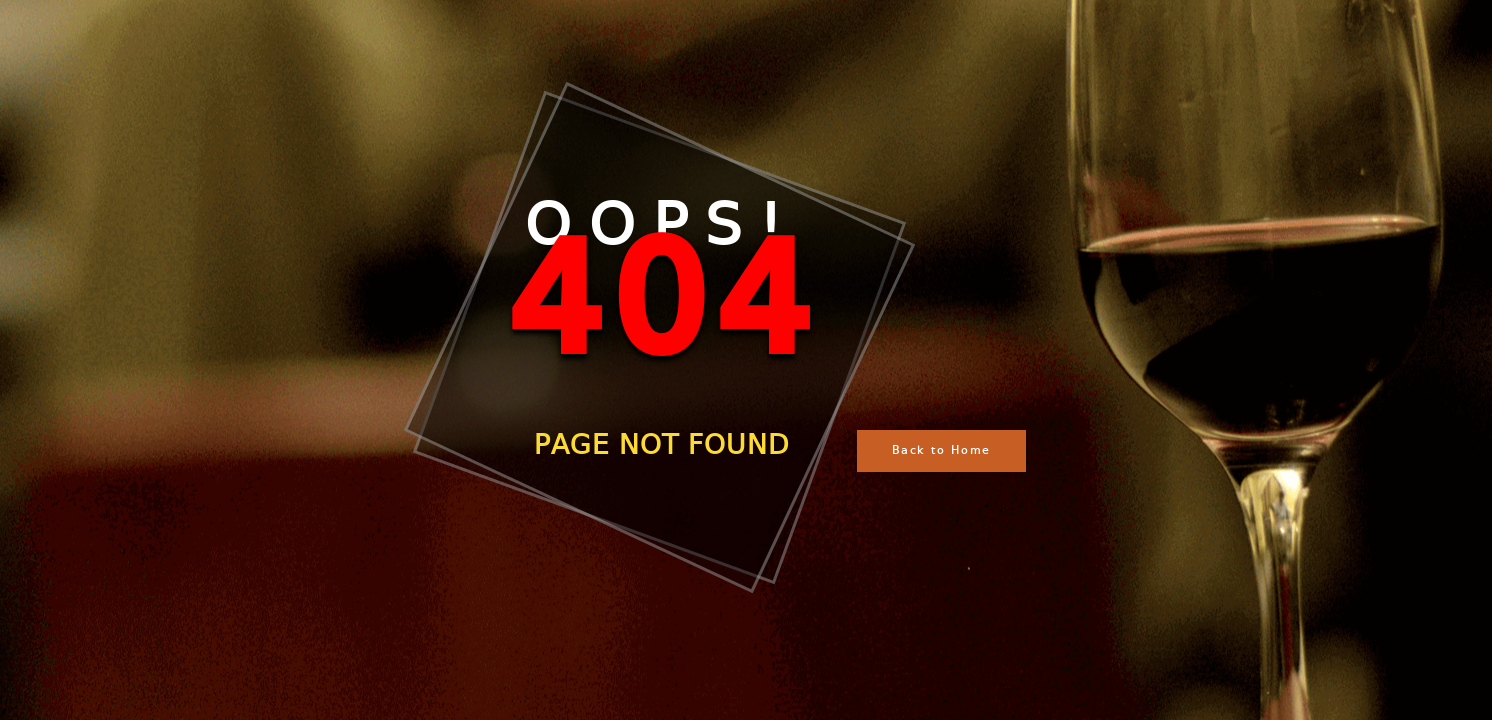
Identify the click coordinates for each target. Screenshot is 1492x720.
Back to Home (941, 451)
